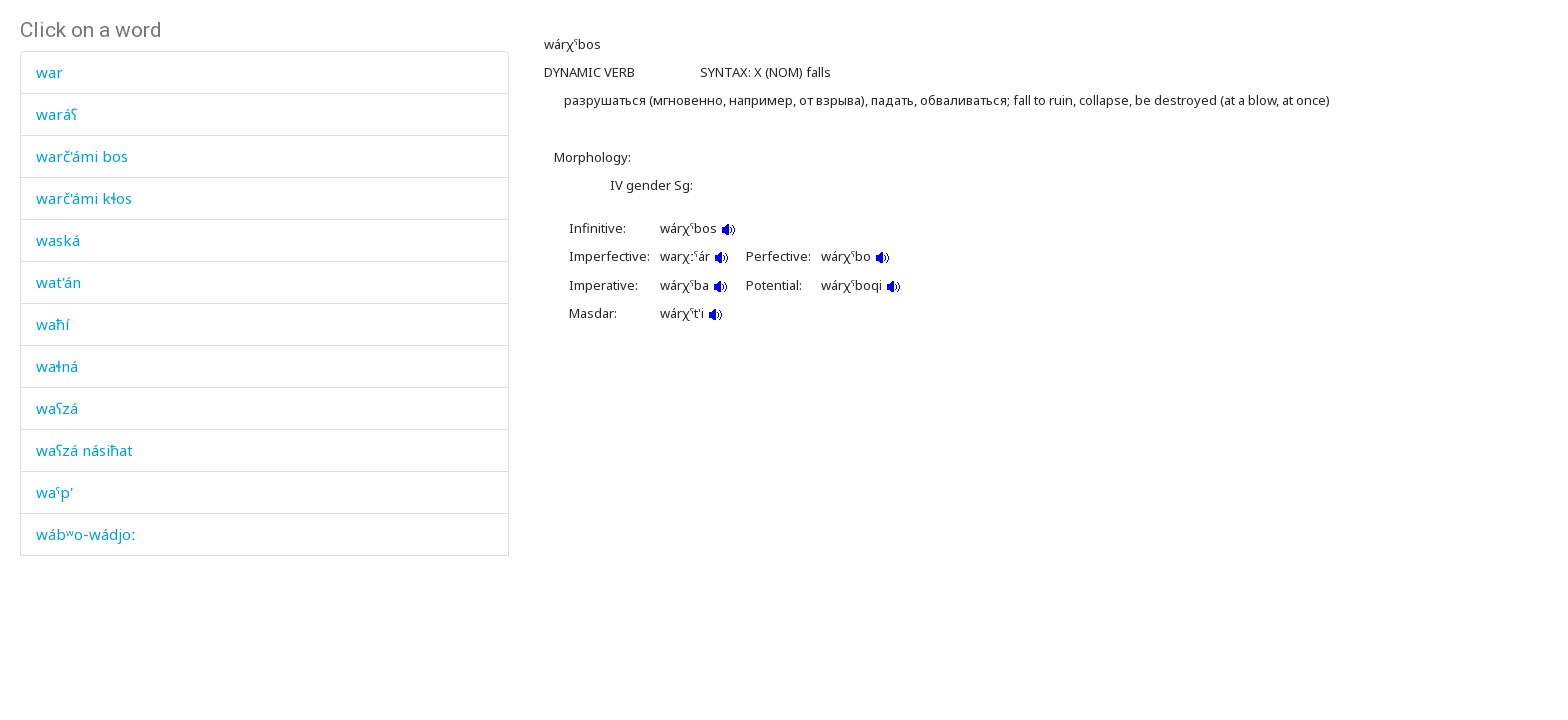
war (49, 72)
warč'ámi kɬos (84, 198)
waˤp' (54, 492)
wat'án (58, 282)
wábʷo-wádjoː (86, 534)
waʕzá (57, 408)
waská (58, 240)
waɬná (57, 366)
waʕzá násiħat (84, 450)
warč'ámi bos (82, 156)
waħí (52, 324)
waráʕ (56, 114)
